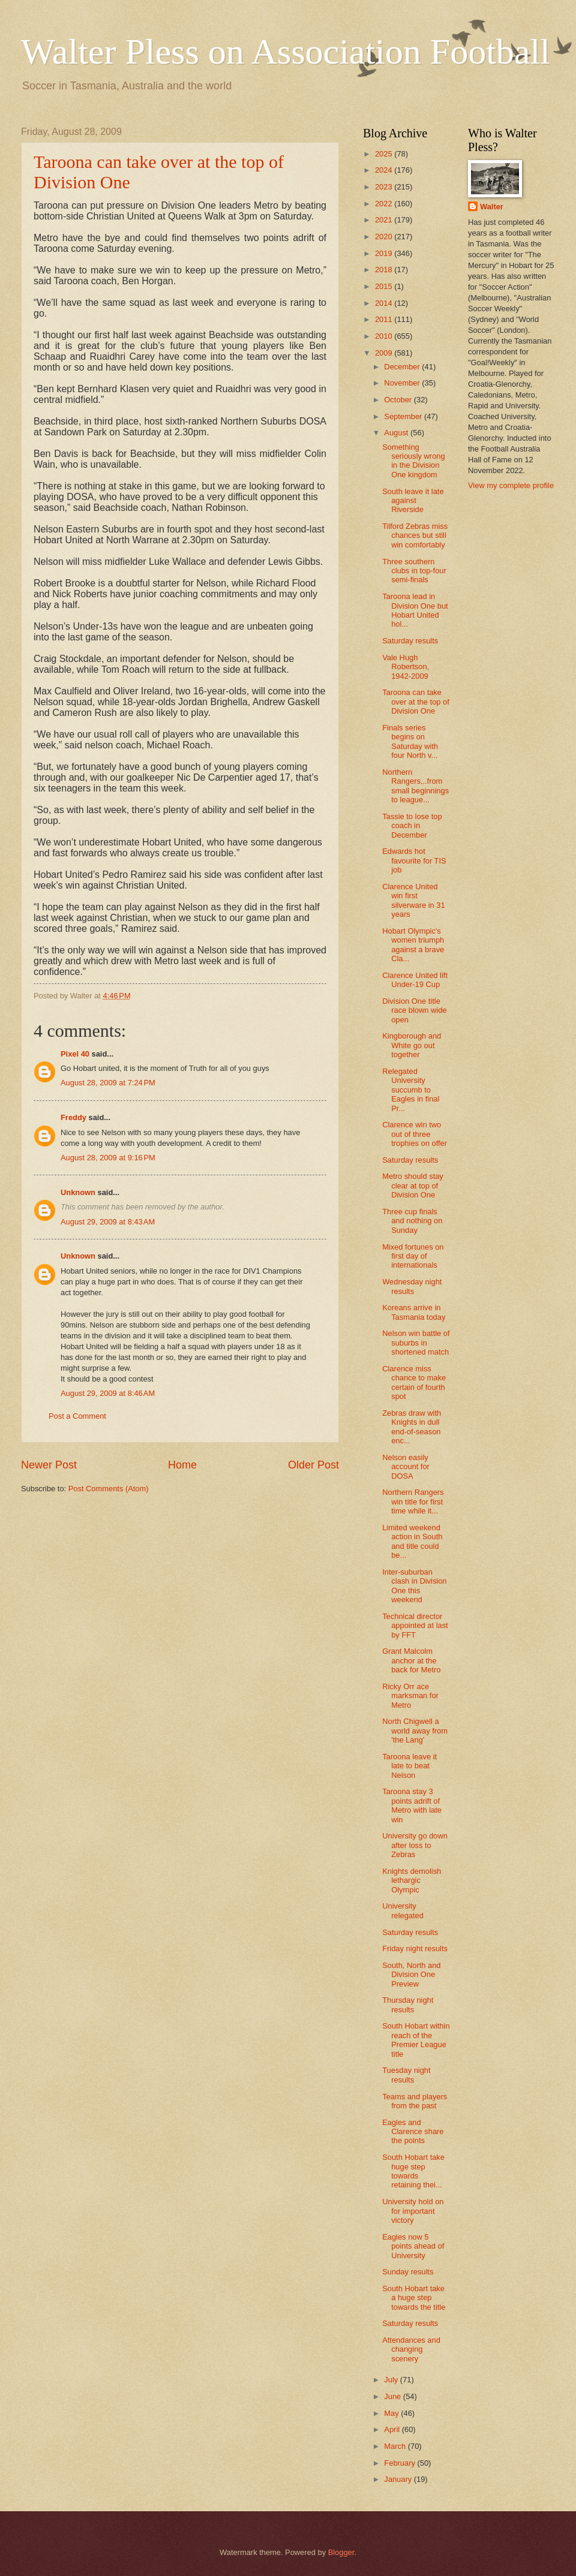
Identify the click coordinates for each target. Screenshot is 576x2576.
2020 (384, 236)
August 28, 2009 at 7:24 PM (108, 1082)
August (397, 432)
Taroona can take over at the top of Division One (415, 701)
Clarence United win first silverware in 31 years (413, 900)
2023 (384, 186)
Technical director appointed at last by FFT (415, 1625)
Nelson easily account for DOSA (406, 1466)
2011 (384, 319)
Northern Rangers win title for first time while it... (412, 1501)
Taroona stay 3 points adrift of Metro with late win (412, 1805)
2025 (384, 153)
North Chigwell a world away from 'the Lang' (415, 1730)
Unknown (78, 1192)
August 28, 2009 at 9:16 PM (108, 1157)
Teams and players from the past (414, 2101)
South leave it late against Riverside (412, 500)
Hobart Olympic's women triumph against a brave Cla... (413, 944)
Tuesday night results (406, 2075)
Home (182, 1465)
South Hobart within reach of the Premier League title (415, 2039)
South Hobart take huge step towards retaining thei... (413, 2171)
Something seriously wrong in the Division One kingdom (413, 461)
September (404, 416)
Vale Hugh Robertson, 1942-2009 (405, 667)
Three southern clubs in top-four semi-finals (414, 571)
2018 (384, 269)
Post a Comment (77, 1416)
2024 (384, 169)
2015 (384, 286)
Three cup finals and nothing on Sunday (412, 1221)
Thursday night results (407, 2005)
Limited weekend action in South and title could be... (412, 1541)
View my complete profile (511, 485)
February (400, 2462)
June (393, 2396)
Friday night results (415, 1948)
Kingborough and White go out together (411, 1045)
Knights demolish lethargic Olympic (411, 1880)
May (392, 2413)
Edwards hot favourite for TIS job (414, 860)
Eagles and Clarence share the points (412, 2131)
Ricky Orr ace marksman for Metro (410, 1696)
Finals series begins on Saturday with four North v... (410, 741)
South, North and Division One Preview (411, 1974)
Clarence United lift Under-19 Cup (415, 980)
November (403, 382)
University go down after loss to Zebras (415, 1845)
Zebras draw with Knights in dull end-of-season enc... (411, 1427)
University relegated (403, 1910)
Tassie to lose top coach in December (412, 825)
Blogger (341, 2552)
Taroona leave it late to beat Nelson (409, 1766)
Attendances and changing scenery (411, 2349)
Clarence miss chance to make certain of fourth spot (414, 1382)
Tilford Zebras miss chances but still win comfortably (415, 535)
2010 (384, 336)
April (392, 2429)
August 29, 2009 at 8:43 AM (108, 1221)
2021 (384, 219)
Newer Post (49, 1465)
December (403, 366)
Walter (491, 206)
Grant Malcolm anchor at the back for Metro (411, 1660)
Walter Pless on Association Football (285, 51)
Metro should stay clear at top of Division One (412, 1185)
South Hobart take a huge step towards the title (413, 2298)
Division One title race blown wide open (414, 1010)
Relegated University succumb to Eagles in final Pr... (410, 1090)
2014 (384, 303)
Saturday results (410, 640)
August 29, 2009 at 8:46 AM (108, 1393)
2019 (384, 253)
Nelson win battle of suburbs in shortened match (415, 1342)
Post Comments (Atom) (108, 1488)
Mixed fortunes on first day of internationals (412, 1256)
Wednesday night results (412, 1286)
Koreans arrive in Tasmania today (413, 1312)
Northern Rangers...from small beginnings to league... (415, 786)
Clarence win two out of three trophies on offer (414, 1134)
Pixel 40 (75, 1053)
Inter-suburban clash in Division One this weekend (414, 1585)
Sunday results (407, 2271)
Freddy (73, 1117)
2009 (384, 352)
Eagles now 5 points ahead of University (413, 2246)
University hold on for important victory (412, 2211)
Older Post (313, 1465)
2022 (384, 203)
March (395, 2446)
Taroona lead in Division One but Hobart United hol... (415, 610)
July (392, 2379)
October (398, 399)
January (398, 2479)
